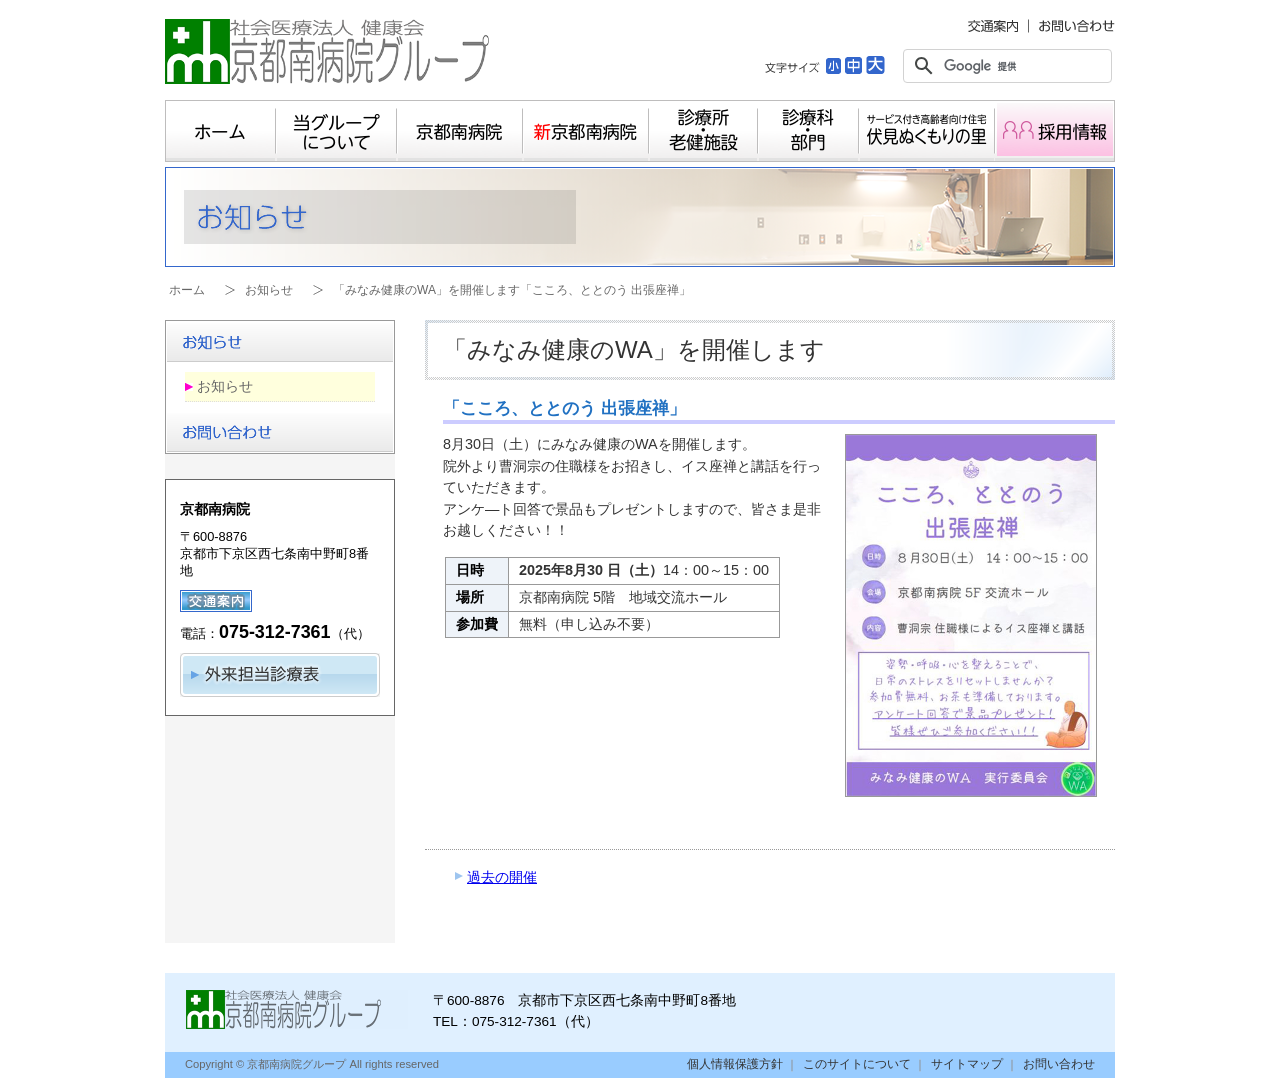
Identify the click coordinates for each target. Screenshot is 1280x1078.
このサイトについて (857, 1064)
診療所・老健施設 (703, 131)
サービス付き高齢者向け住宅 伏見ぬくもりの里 (927, 131)
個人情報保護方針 (735, 1064)
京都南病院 (460, 131)
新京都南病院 (586, 131)
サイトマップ (967, 1064)
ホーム (220, 131)
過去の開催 (502, 877)
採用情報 (1055, 131)
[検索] (1004, 66)
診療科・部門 (808, 131)
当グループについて (336, 131)
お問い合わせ (1059, 1064)
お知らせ (269, 290)
